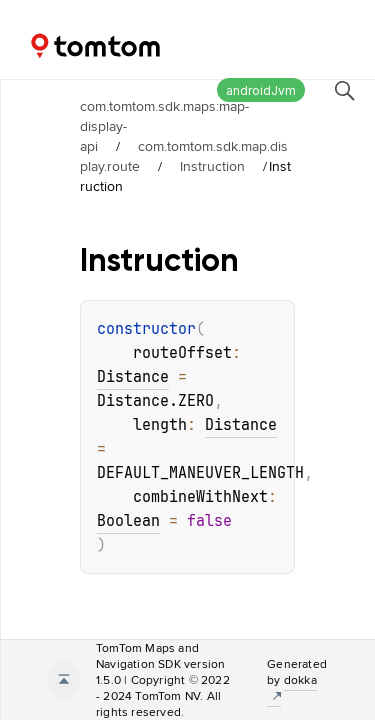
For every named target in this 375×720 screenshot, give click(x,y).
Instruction (212, 166)
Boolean (128, 521)
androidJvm (261, 90)
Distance (133, 377)
